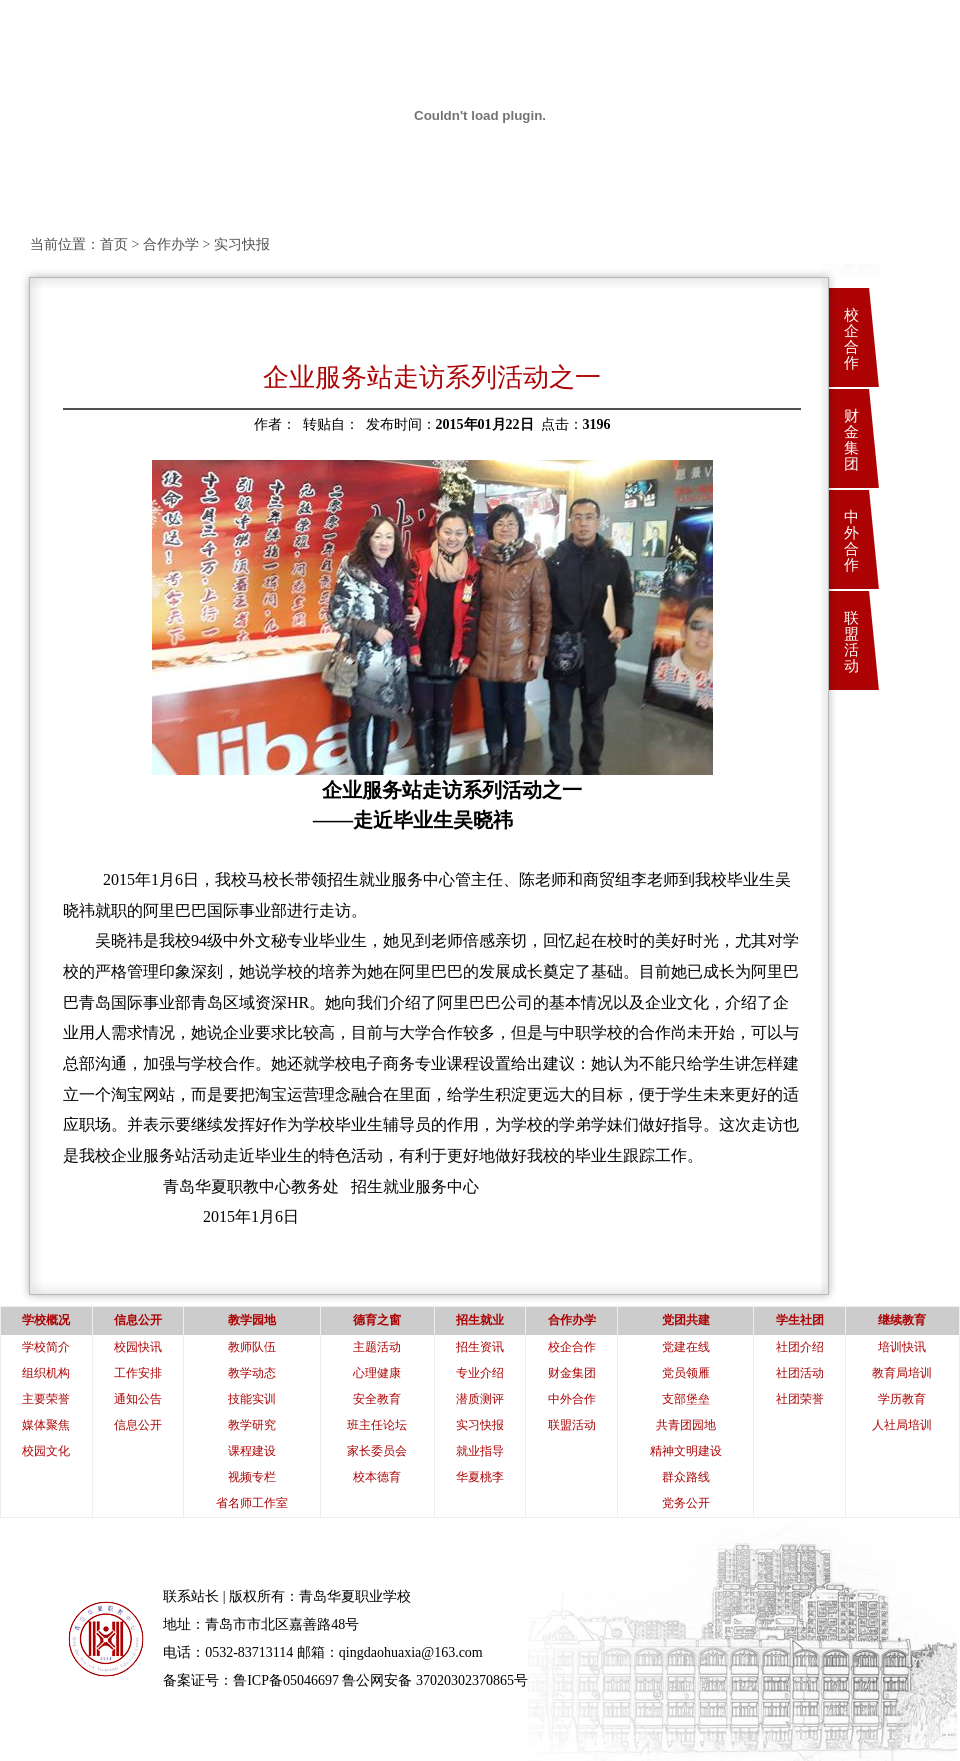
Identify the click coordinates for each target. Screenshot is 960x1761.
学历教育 (902, 1399)
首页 (114, 244)
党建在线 (686, 1347)
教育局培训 (902, 1373)
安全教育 (377, 1399)
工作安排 (138, 1373)
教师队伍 (252, 1347)
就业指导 (480, 1451)
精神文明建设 (686, 1451)
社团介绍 (800, 1347)
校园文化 (46, 1451)
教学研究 (252, 1425)
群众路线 (686, 1477)
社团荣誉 (800, 1399)
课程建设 (252, 1451)
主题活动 (377, 1347)
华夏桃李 (480, 1477)
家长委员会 (377, 1451)
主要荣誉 (46, 1399)
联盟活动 (851, 642)
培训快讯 (902, 1347)
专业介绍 (480, 1373)
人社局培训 (902, 1425)
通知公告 (138, 1399)
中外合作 (851, 541)
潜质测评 (480, 1399)
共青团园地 (686, 1425)
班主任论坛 (377, 1425)
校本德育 (377, 1477)
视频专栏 (252, 1477)
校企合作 (851, 339)
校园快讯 (138, 1347)
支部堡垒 (686, 1399)
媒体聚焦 (46, 1425)
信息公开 (138, 1425)
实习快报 (480, 1425)
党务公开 (686, 1503)
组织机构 (46, 1373)
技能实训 (252, 1399)
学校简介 (46, 1347)
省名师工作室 (252, 1503)
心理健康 (377, 1373)
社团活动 (800, 1373)
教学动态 (252, 1373)
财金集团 (851, 440)
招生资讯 (480, 1347)
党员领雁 (686, 1373)
